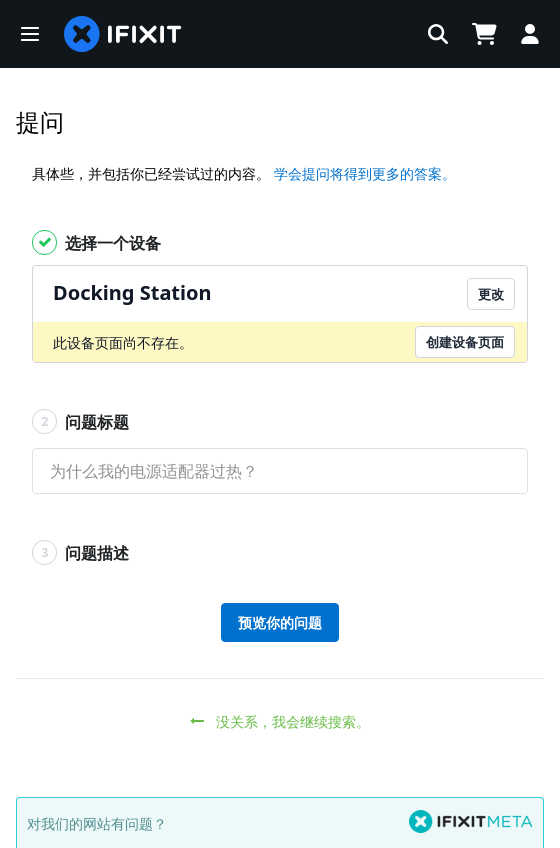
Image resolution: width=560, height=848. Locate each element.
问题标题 (80, 421)
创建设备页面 (465, 342)
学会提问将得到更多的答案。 (365, 173)
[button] (30, 34)
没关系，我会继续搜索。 (280, 721)
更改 (491, 294)
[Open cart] (484, 34)
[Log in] (530, 34)
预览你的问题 (280, 622)
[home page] (123, 34)
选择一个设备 (96, 242)
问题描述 (80, 552)
